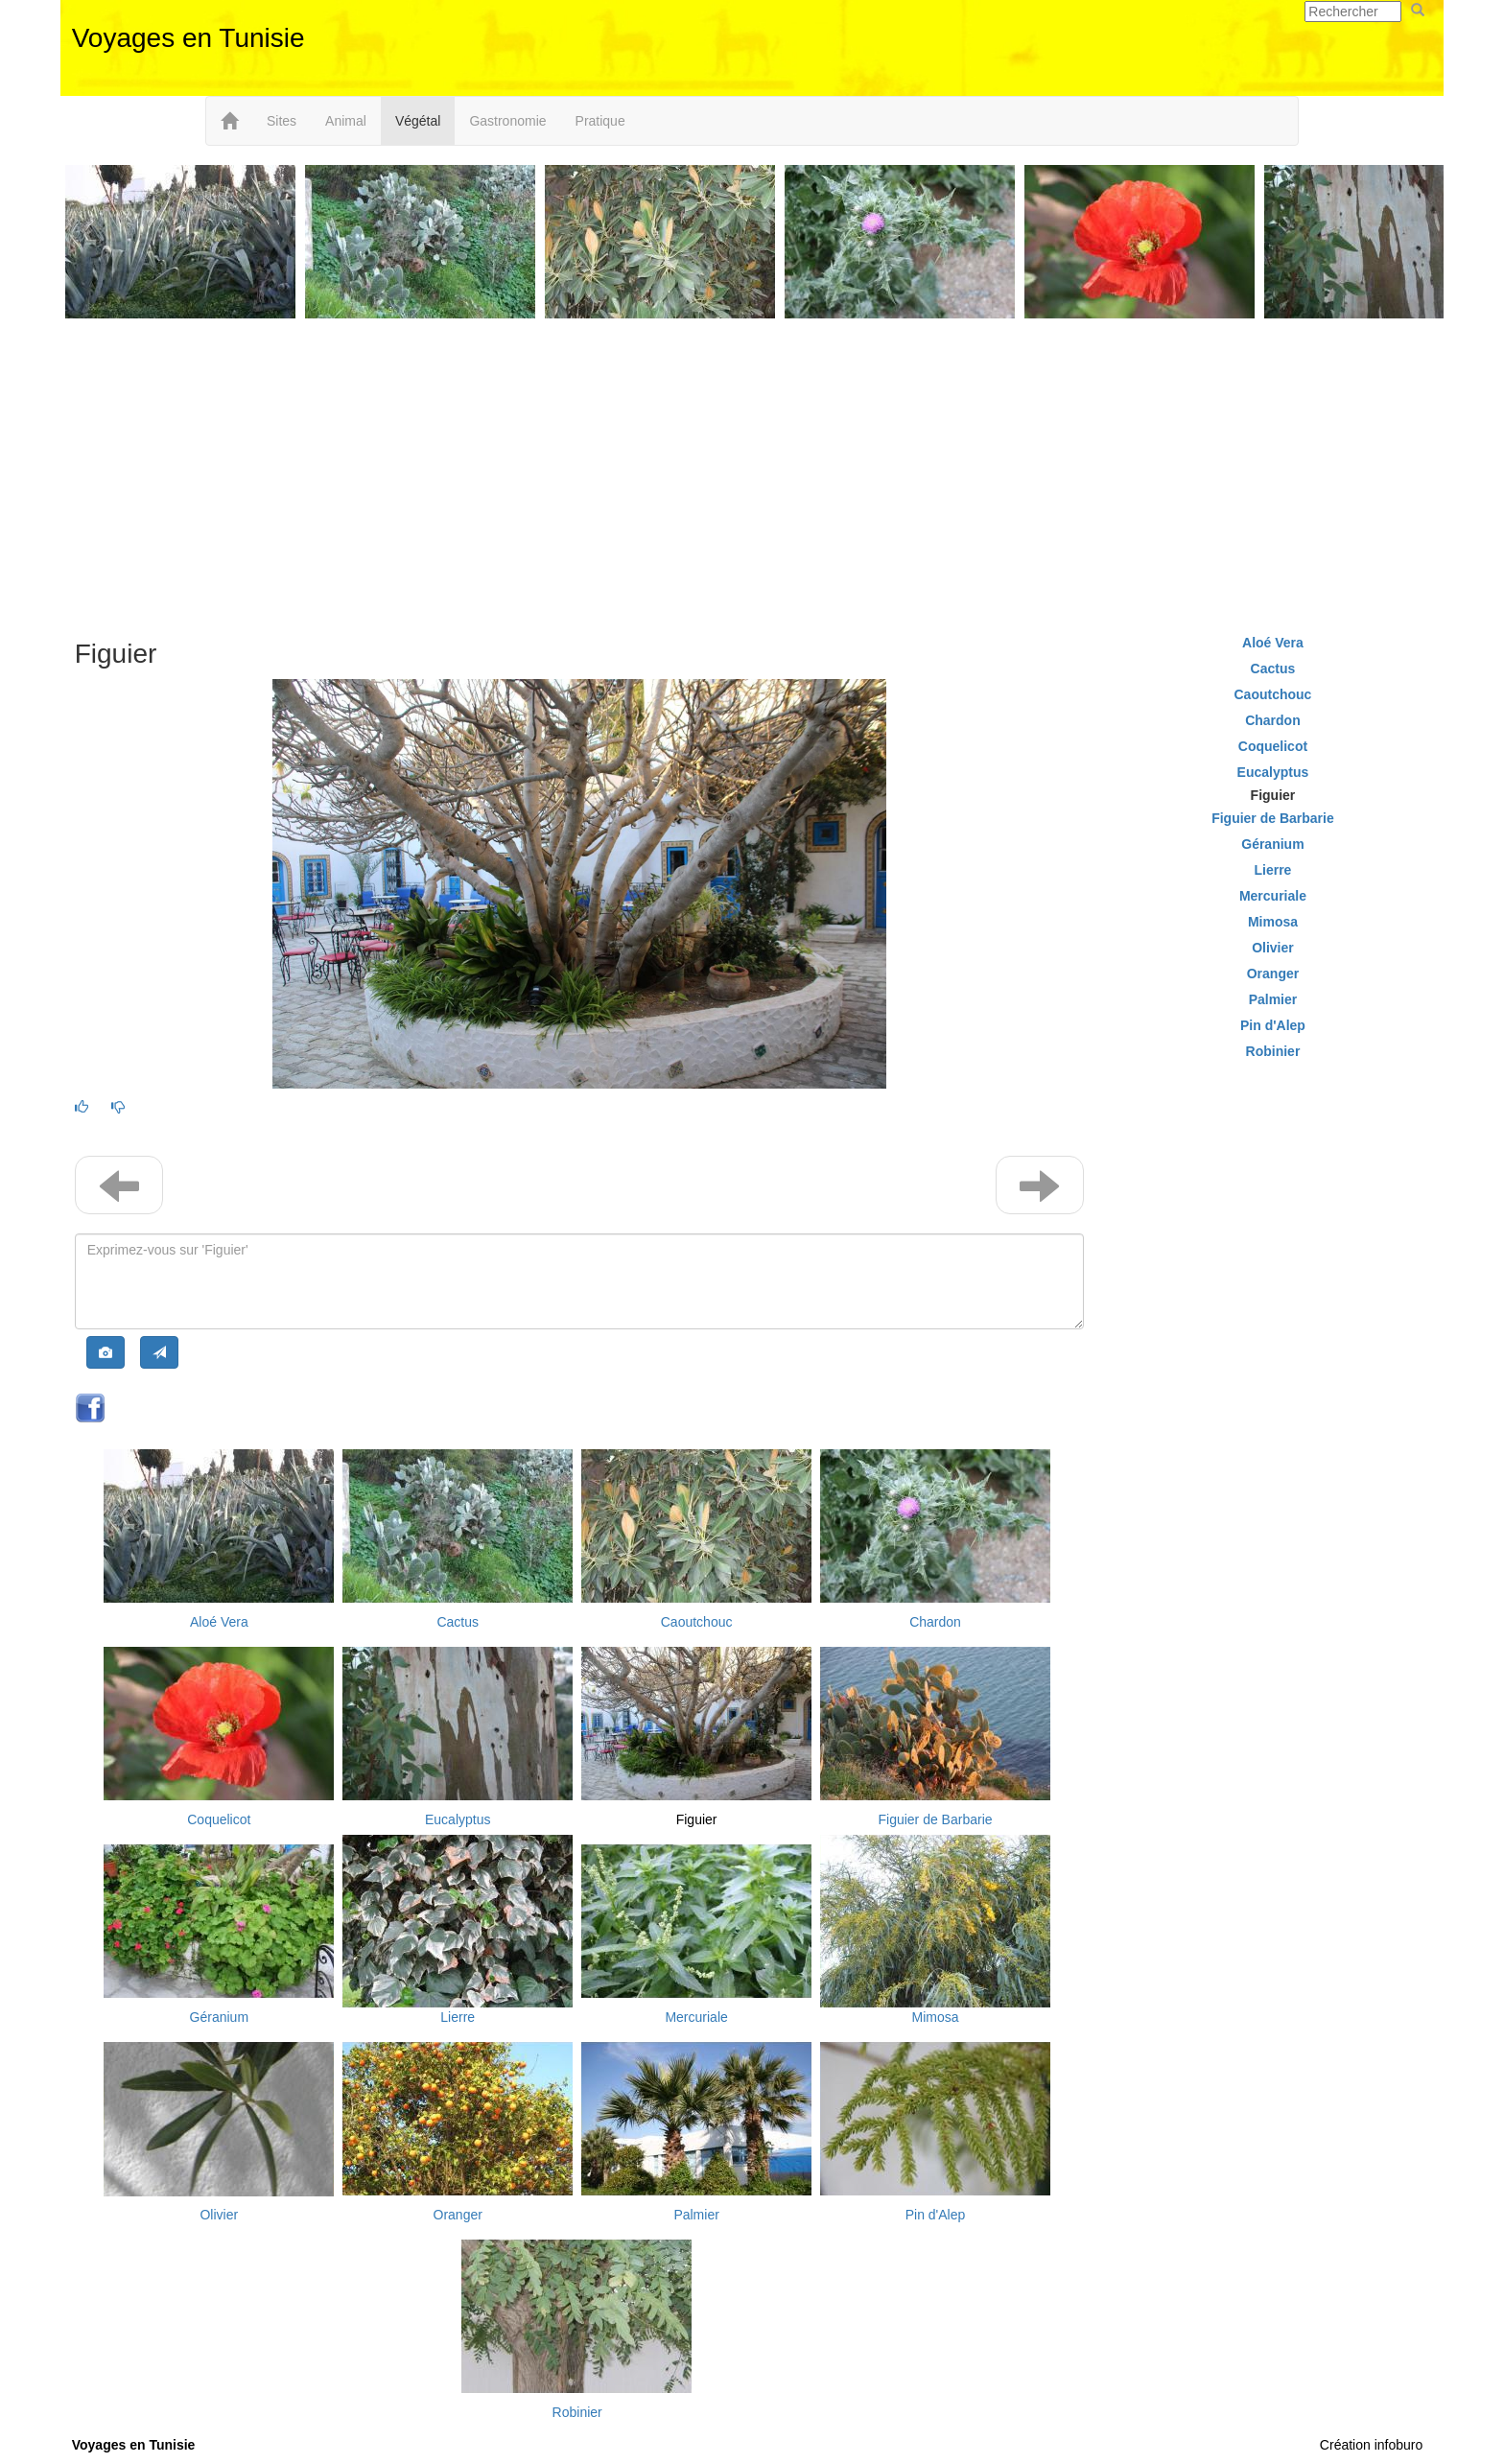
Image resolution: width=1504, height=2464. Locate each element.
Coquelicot (218, 1819)
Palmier (695, 2214)
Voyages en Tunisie (188, 38)
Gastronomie (507, 121)
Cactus (457, 1622)
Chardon (935, 1622)
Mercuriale (696, 2017)
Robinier (577, 2412)
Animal (345, 121)
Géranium (219, 2017)
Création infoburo (1371, 2444)
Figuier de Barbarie (935, 1819)
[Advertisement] (752, 476)
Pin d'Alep (935, 2214)
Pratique (600, 121)
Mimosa (934, 2017)
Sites (281, 121)
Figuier (696, 1819)
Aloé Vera (219, 1622)
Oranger (458, 2214)
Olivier (219, 2214)
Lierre (457, 2017)
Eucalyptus (457, 1819)
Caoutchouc (697, 1622)
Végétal (417, 121)
